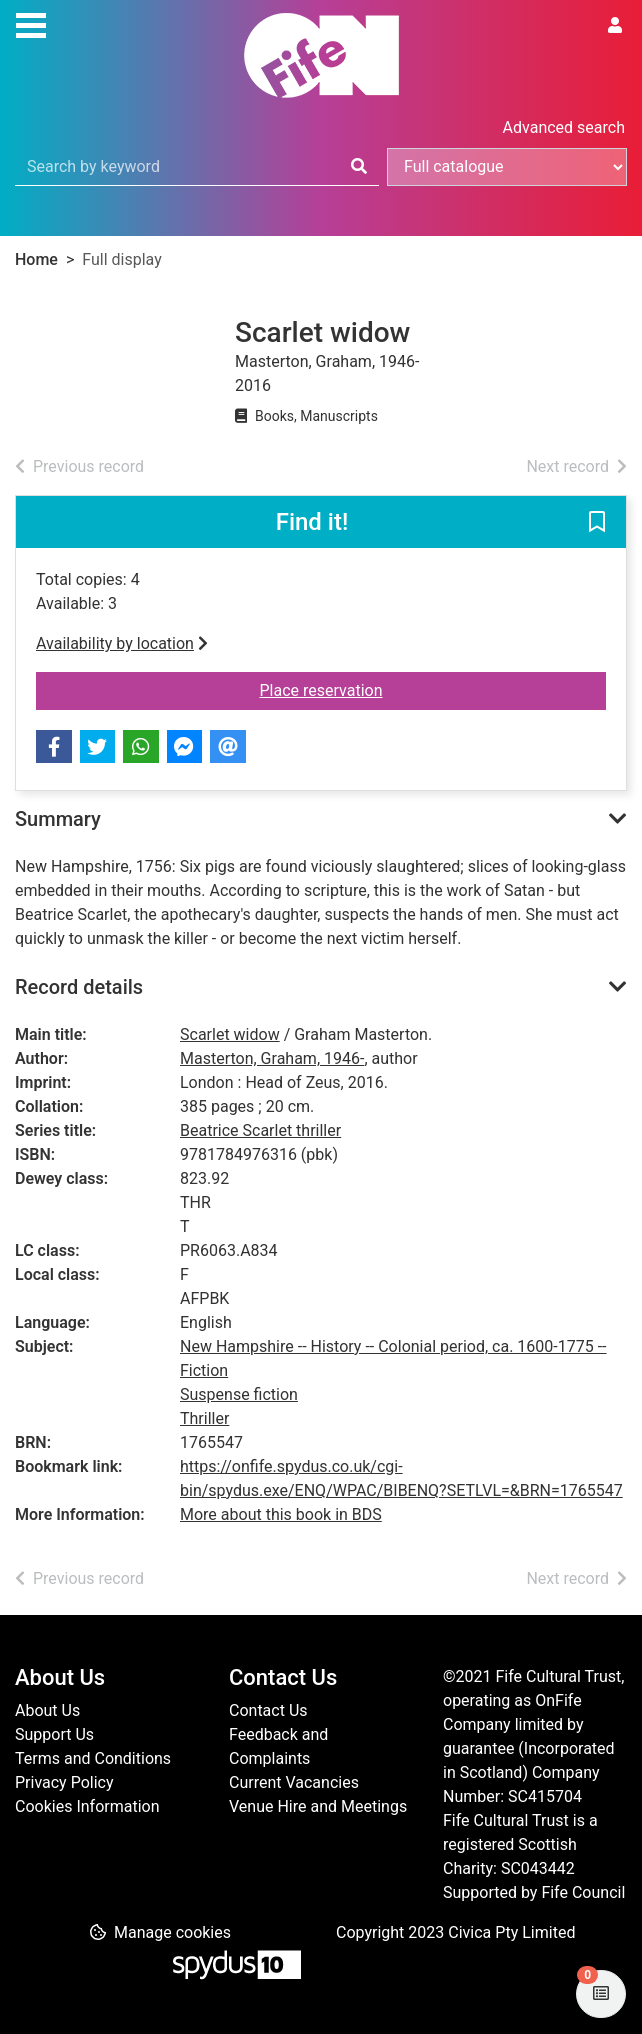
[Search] (359, 167)
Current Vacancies (294, 1782)
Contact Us (268, 1710)
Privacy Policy (64, 1782)
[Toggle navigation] (31, 23)
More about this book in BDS (281, 1514)
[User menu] (615, 26)
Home (36, 259)
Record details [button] (79, 987)
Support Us (54, 1734)
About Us (47, 1710)
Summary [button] (58, 819)
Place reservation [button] (383, 689)
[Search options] (507, 167)
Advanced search (564, 127)
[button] (597, 523)
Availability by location (122, 643)
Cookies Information (87, 1806)
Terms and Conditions (93, 1758)
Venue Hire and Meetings (318, 1806)
